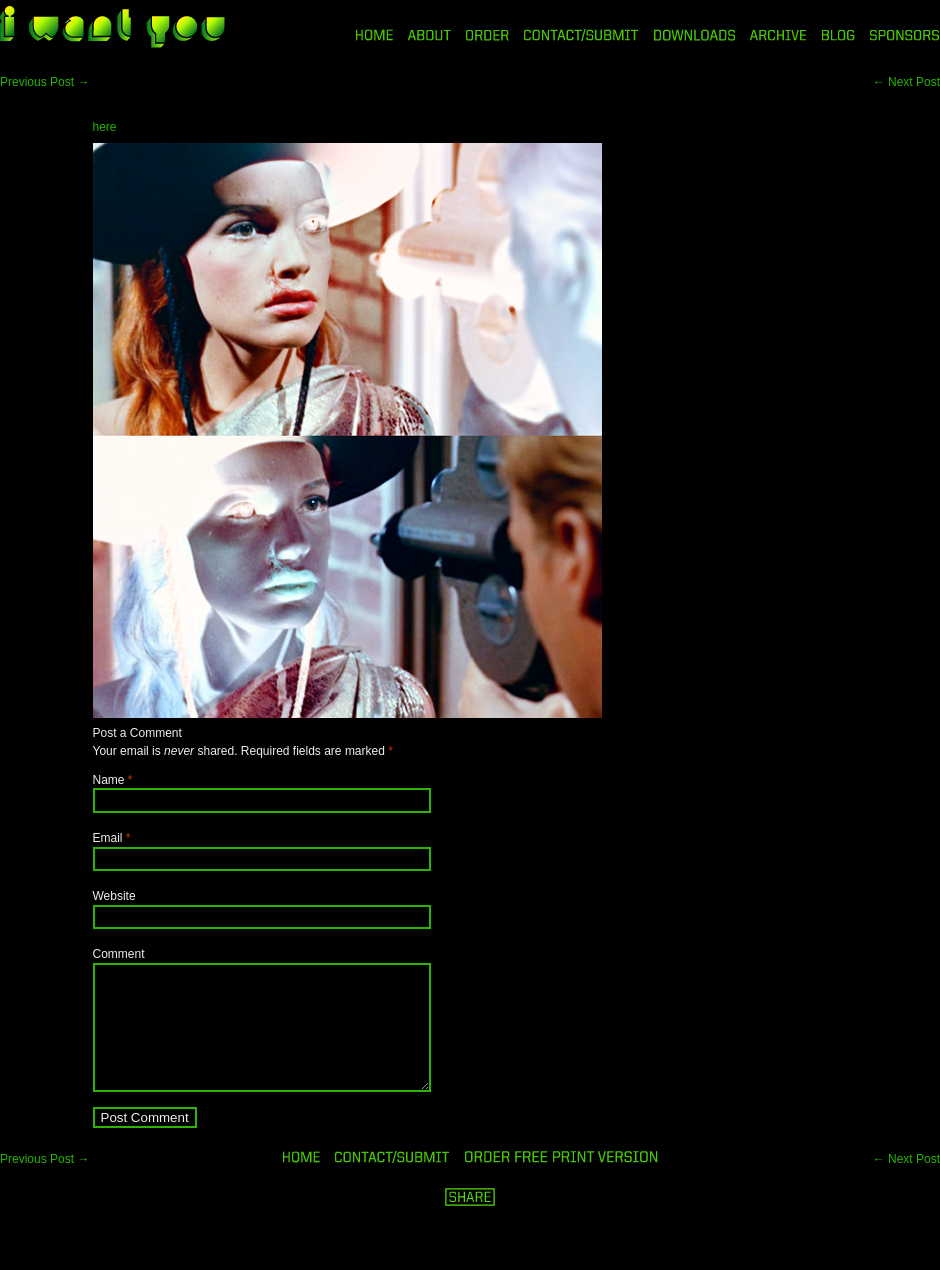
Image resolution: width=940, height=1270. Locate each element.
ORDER (487, 35)
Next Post (906, 82)
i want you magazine (112, 29)
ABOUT (429, 35)
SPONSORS (905, 35)
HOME (374, 35)
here (105, 127)
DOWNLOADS (694, 35)
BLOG (838, 35)
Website (114, 896)
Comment (119, 954)
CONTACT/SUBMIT (581, 35)
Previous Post (44, 82)
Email (108, 838)
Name (109, 780)
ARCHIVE (778, 35)
